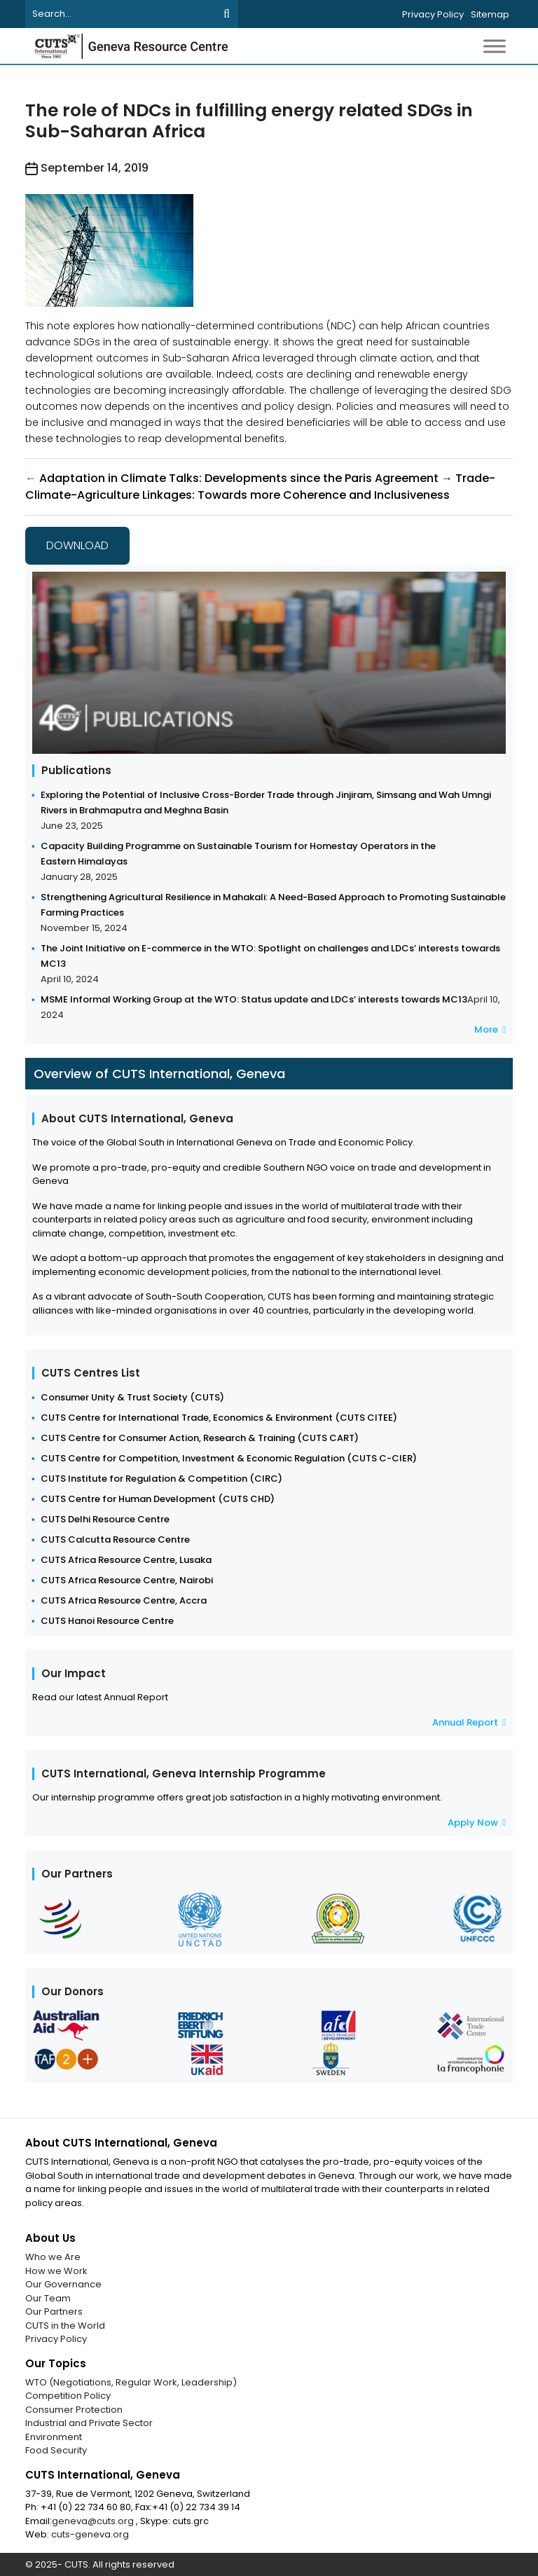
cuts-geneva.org (90, 2534)
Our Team (48, 2298)
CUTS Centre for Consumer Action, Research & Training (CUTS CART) (200, 1438)
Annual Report (469, 1722)
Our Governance (63, 2284)
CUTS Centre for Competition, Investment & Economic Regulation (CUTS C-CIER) (229, 1458)
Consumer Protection (74, 2409)
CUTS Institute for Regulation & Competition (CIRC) (161, 1478)
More (490, 1029)
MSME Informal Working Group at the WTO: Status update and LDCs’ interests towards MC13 (254, 999)
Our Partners (54, 2311)
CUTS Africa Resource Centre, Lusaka (126, 1559)
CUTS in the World (65, 2325)
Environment (53, 2437)
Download (77, 545)
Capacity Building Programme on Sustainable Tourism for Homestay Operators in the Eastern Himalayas (238, 853)
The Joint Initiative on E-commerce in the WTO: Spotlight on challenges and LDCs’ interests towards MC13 (270, 956)
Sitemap (490, 14)
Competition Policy (68, 2395)
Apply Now (477, 1822)
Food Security (56, 2450)
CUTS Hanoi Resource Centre (107, 1620)
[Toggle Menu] (494, 46)
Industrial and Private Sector (89, 2423)
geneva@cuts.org (94, 2521)
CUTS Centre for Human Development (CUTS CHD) (158, 1499)
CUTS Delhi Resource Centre (105, 1519)
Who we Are (53, 2257)
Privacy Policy (433, 14)
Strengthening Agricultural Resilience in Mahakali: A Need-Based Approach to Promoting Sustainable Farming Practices (273, 904)
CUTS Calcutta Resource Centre (115, 1539)
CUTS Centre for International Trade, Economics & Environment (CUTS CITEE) (219, 1417)
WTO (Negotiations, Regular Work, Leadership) (131, 2382)
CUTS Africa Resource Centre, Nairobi (127, 1580)
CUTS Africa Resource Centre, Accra (124, 1600)
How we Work (56, 2271)
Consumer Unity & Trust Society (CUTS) (132, 1397)
